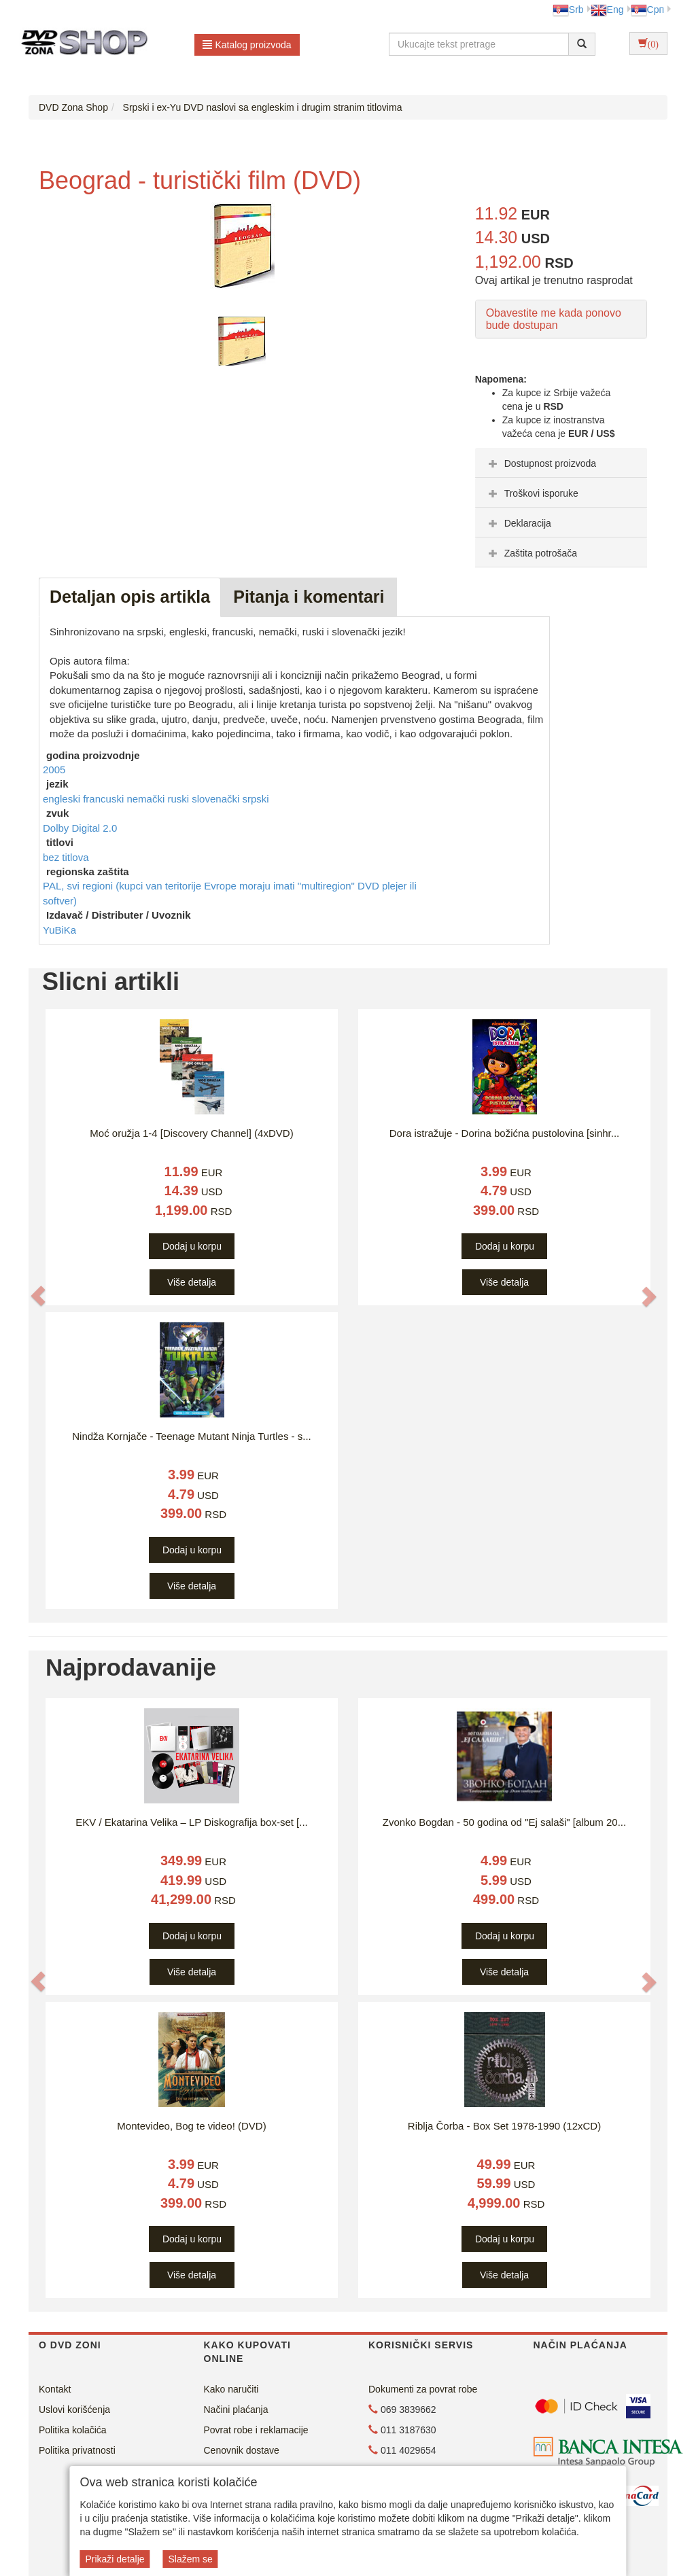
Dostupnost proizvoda (540, 463)
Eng (607, 9)
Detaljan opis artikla (130, 596)
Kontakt (55, 2389)
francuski (104, 799)
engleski (63, 799)
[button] (38, 1295)
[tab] (561, 463)
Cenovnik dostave (241, 2450)
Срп (647, 9)
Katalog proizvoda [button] (247, 44)
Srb (568, 9)
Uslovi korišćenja (74, 2409)
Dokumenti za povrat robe (422, 2389)
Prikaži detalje (114, 2559)
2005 (54, 769)
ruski (179, 799)
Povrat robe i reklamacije (256, 2429)
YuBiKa (59, 930)
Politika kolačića (73, 2429)
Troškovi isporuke (531, 493)
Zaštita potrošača (531, 553)
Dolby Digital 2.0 (80, 828)
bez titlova (66, 857)
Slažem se (190, 2559)
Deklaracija (518, 523)
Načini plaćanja (236, 2409)
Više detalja (191, 1282)
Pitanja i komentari (308, 596)
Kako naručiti (231, 2389)
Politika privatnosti (77, 2450)
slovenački (217, 799)
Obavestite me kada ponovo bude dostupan (553, 319)
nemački (146, 799)
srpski (255, 799)
